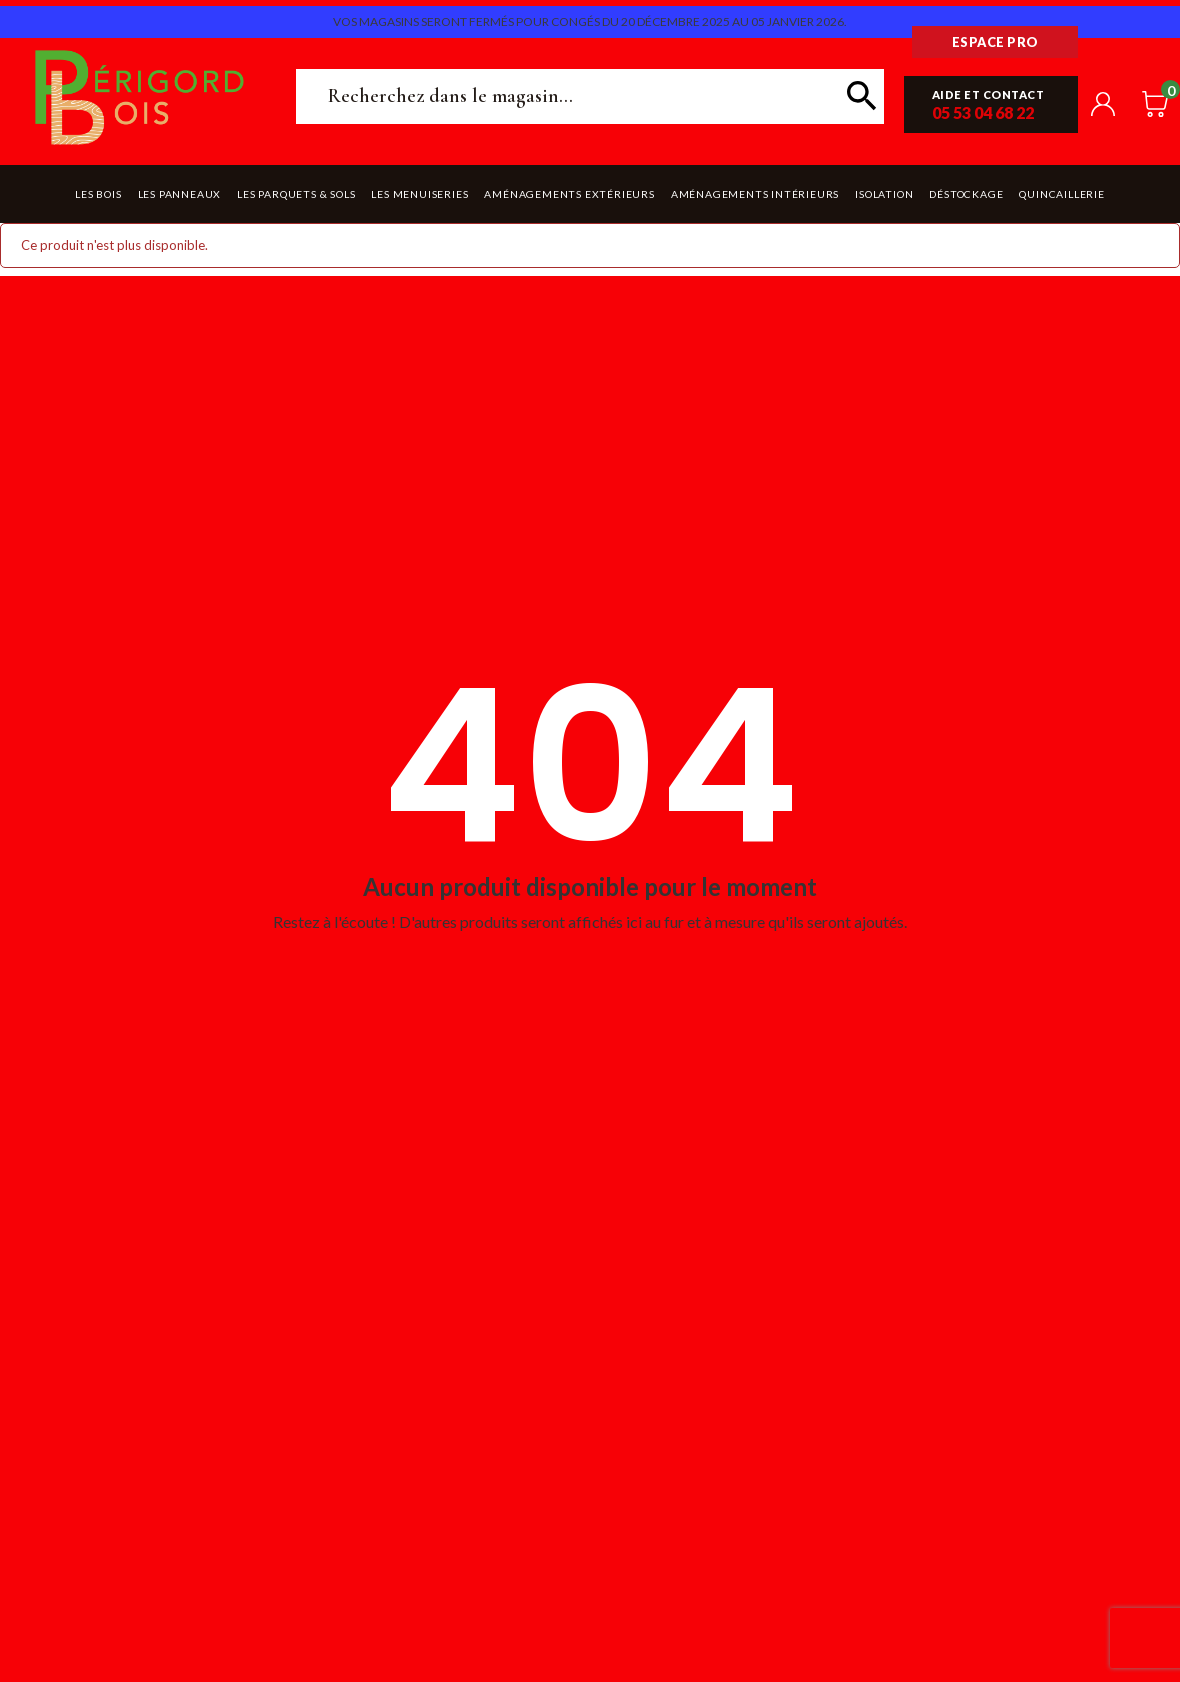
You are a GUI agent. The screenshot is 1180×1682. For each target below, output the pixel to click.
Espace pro (995, 42)
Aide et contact (988, 94)
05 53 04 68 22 (983, 112)
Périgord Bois (140, 96)
